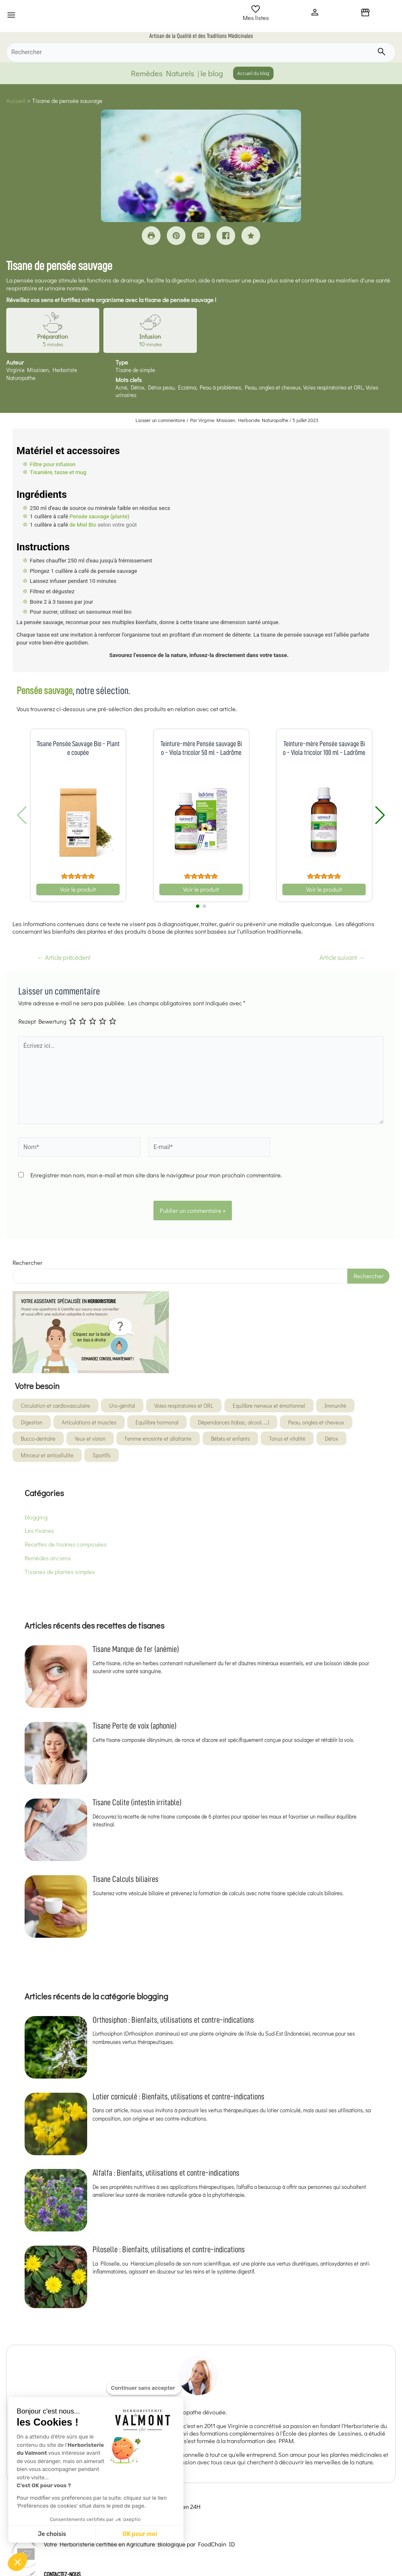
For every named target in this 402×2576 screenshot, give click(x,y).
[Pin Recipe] (176, 235)
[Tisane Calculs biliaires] (56, 1906)
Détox (331, 1438)
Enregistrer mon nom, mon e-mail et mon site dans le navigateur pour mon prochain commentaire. (156, 1175)
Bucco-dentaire (38, 1438)
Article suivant (342, 957)
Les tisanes (39, 1530)
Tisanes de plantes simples (60, 1572)
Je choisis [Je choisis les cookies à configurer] (52, 2534)
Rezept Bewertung (42, 1021)
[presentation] (81, 1210)
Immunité (335, 1405)
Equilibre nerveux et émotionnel (269, 1405)
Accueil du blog (253, 73)
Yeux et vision (90, 1438)
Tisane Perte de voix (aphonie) (134, 1725)
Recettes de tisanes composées (66, 1544)
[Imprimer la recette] (151, 235)
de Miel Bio (82, 525)
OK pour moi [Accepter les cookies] (140, 2534)
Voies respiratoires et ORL (183, 1405)
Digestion (32, 1422)
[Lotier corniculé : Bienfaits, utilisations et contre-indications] (56, 2124)
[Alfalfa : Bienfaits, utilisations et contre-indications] (56, 2200)
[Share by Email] (201, 235)
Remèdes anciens (48, 1558)
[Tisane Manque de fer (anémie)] (56, 1676)
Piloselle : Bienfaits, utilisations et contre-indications (169, 2249)
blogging (36, 1517)
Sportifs (102, 1455)
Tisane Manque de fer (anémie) (136, 1649)
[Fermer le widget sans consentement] (144, 2389)
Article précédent (63, 957)
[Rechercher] (201, 52)
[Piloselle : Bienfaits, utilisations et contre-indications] (56, 2277)
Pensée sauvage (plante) (99, 516)
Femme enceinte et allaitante (158, 1438)
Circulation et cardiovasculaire (55, 1405)
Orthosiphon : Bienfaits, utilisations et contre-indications (173, 2020)
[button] (18, 2562)
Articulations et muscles (89, 1422)
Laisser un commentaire (160, 420)
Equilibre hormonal (157, 1422)
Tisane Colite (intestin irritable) (137, 1802)
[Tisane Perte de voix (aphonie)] (56, 1753)
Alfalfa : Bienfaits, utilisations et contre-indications (166, 2173)
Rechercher (28, 1263)
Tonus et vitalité (287, 1438)
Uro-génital (122, 1405)
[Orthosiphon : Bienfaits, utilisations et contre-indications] (56, 2047)
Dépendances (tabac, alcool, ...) (233, 1422)
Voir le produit (78, 889)
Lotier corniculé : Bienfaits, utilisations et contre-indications (178, 2096)
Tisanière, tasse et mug (58, 472)
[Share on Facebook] (225, 235)
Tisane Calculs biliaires (125, 1879)
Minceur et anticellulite (47, 1455)
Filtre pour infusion (52, 464)
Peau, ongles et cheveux (316, 1422)
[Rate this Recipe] (250, 235)
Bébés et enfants (230, 1438)
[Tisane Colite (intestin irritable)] (56, 1830)
